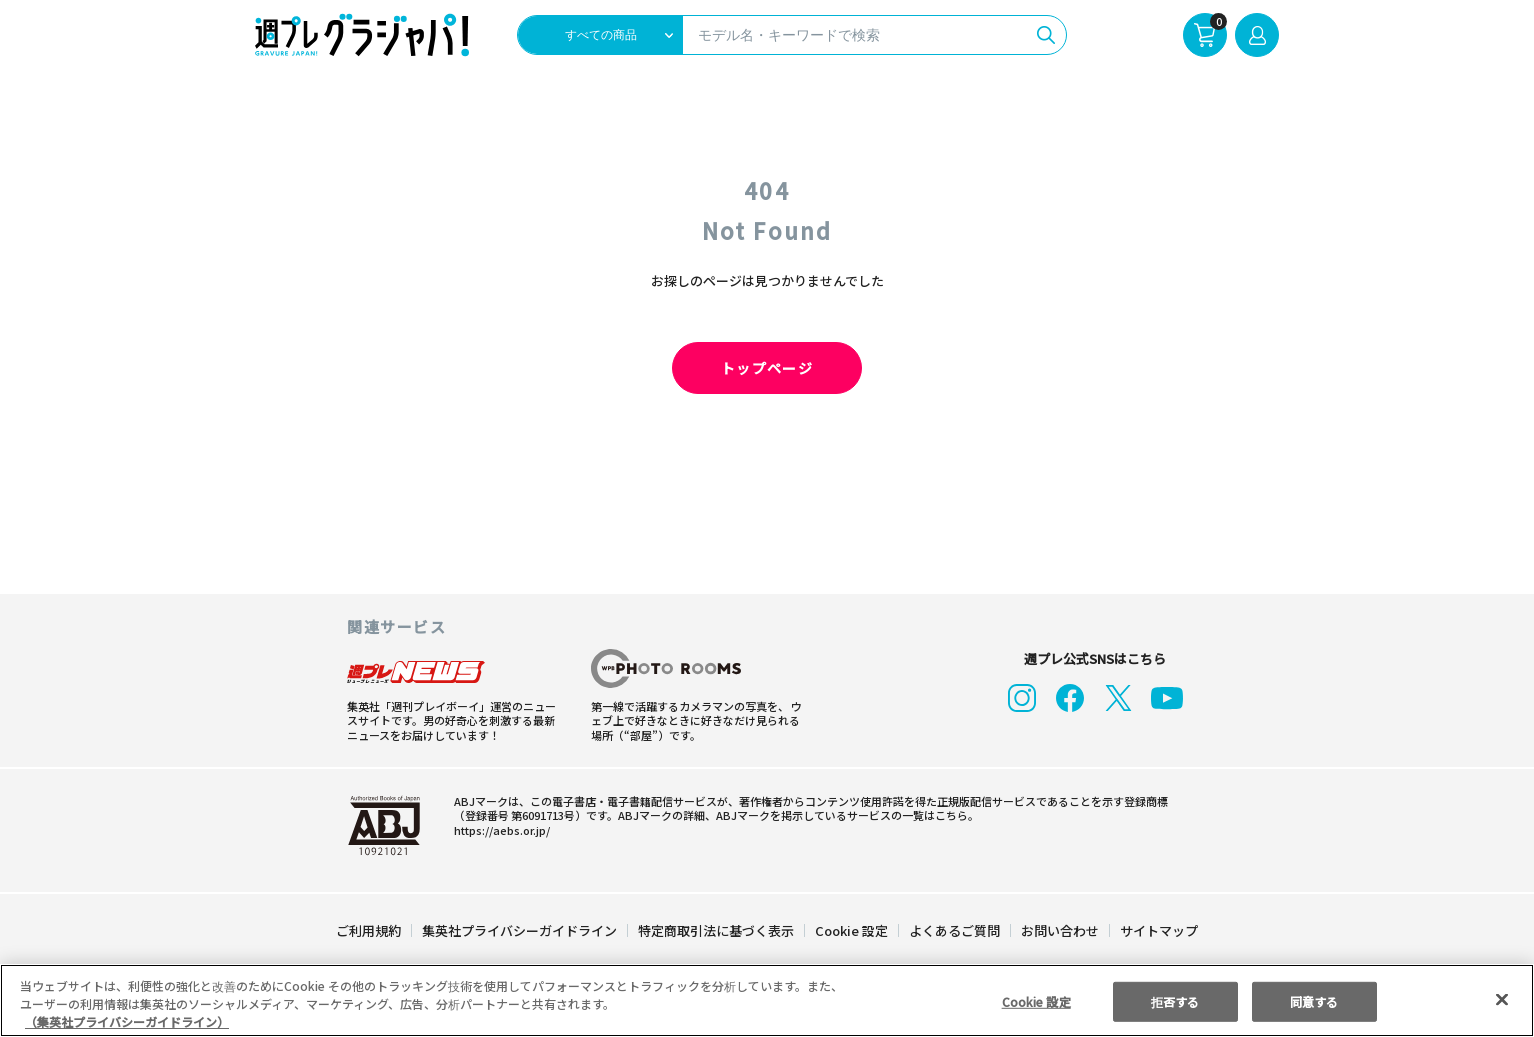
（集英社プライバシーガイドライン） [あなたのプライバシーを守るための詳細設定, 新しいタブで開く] (127, 1021)
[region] (767, 1000)
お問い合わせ (1059, 930)
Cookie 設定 (851, 930)
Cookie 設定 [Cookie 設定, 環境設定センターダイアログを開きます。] (1036, 1000)
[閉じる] (1502, 999)
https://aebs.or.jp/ (499, 830)
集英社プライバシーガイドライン (520, 930)
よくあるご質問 (953, 930)
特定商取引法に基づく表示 (717, 930)
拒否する (1175, 1000)
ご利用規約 (369, 930)
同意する (1314, 1000)
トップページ (767, 368)
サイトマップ (1158, 930)
